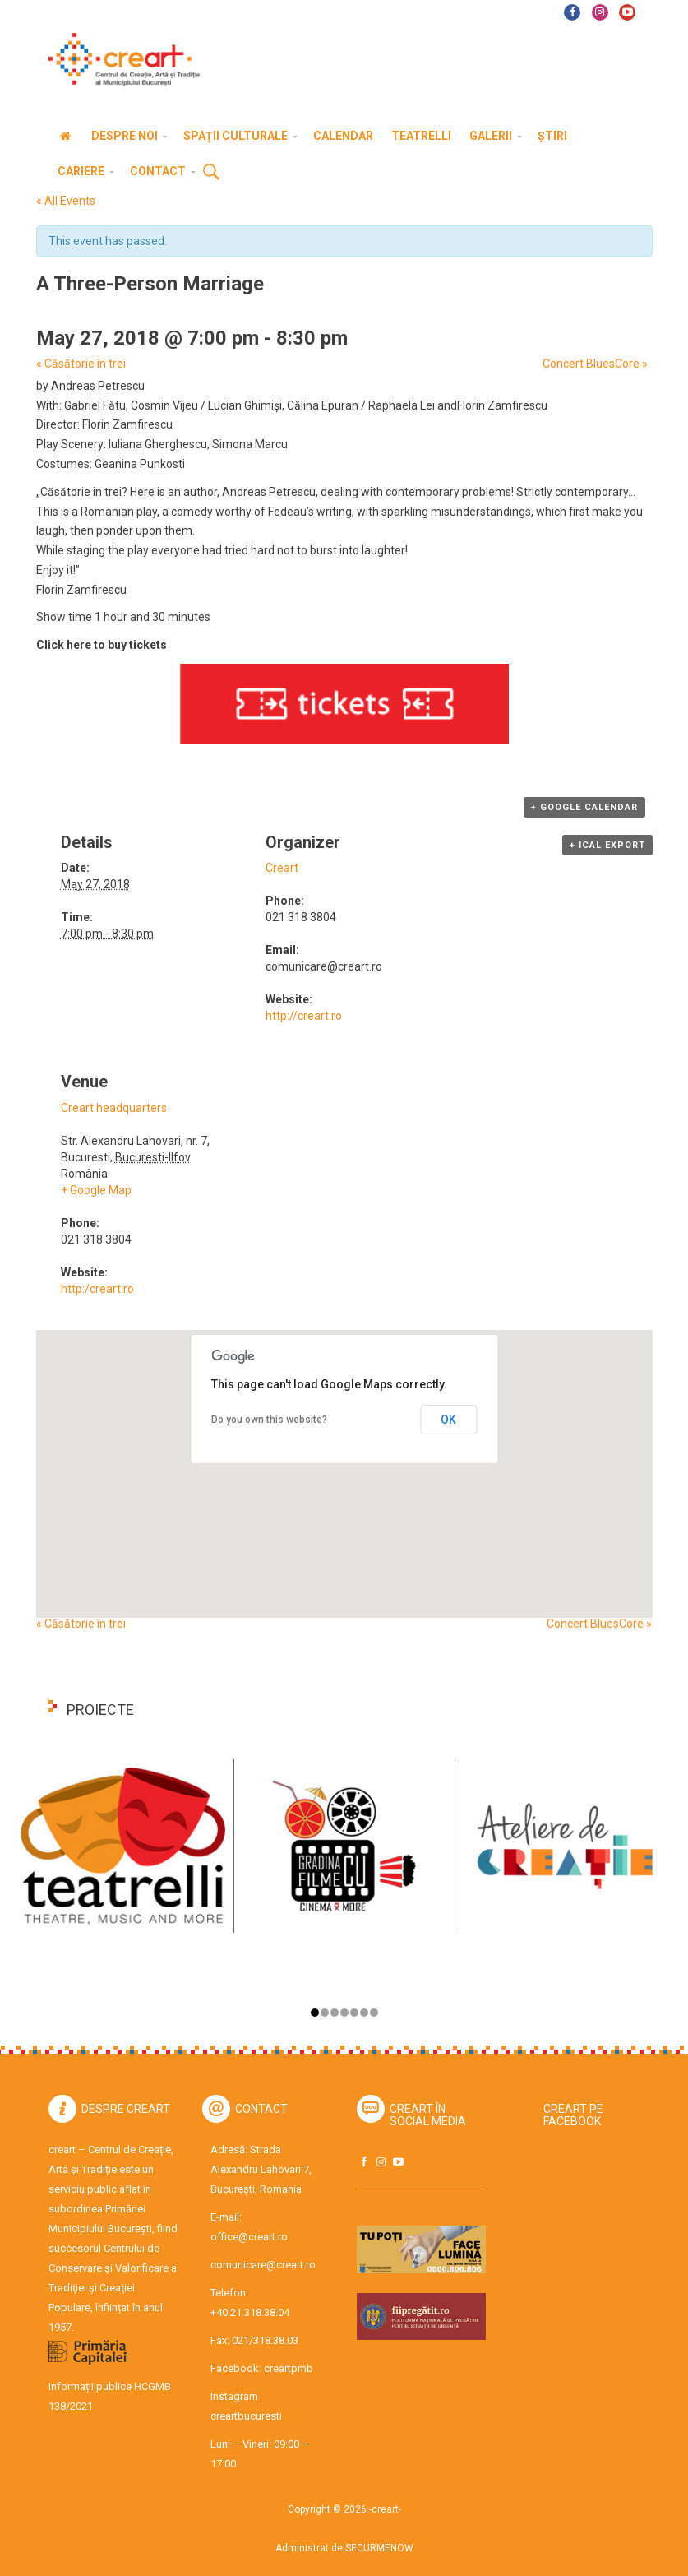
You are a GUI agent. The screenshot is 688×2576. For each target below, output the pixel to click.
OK (448, 1419)
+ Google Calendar (584, 807)
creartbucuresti (246, 2416)
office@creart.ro (249, 2237)
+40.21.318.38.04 (249, 2312)
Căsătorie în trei (81, 364)
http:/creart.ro (97, 1288)
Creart (282, 867)
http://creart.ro (304, 1015)
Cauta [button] (211, 173)
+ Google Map (96, 1190)
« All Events (65, 200)
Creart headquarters (114, 1107)
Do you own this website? (269, 1419)
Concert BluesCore (596, 364)
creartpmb (288, 2368)
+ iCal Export (607, 845)
